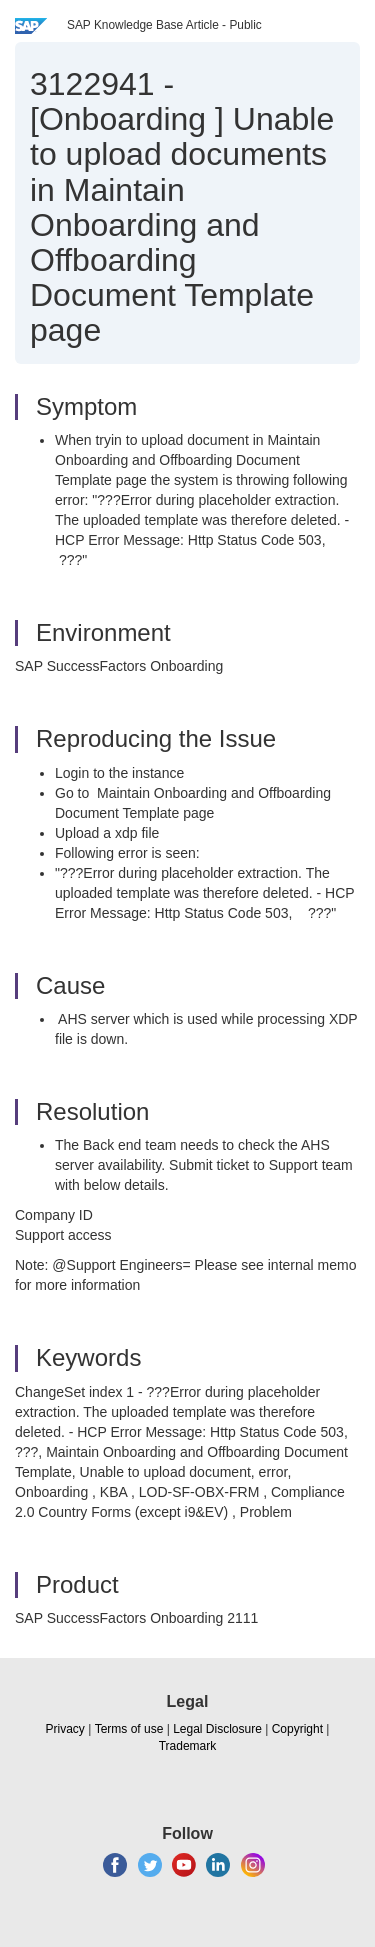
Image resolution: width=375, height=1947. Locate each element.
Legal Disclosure (217, 1729)
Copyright (297, 1729)
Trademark (188, 1746)
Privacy (65, 1729)
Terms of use (129, 1729)
